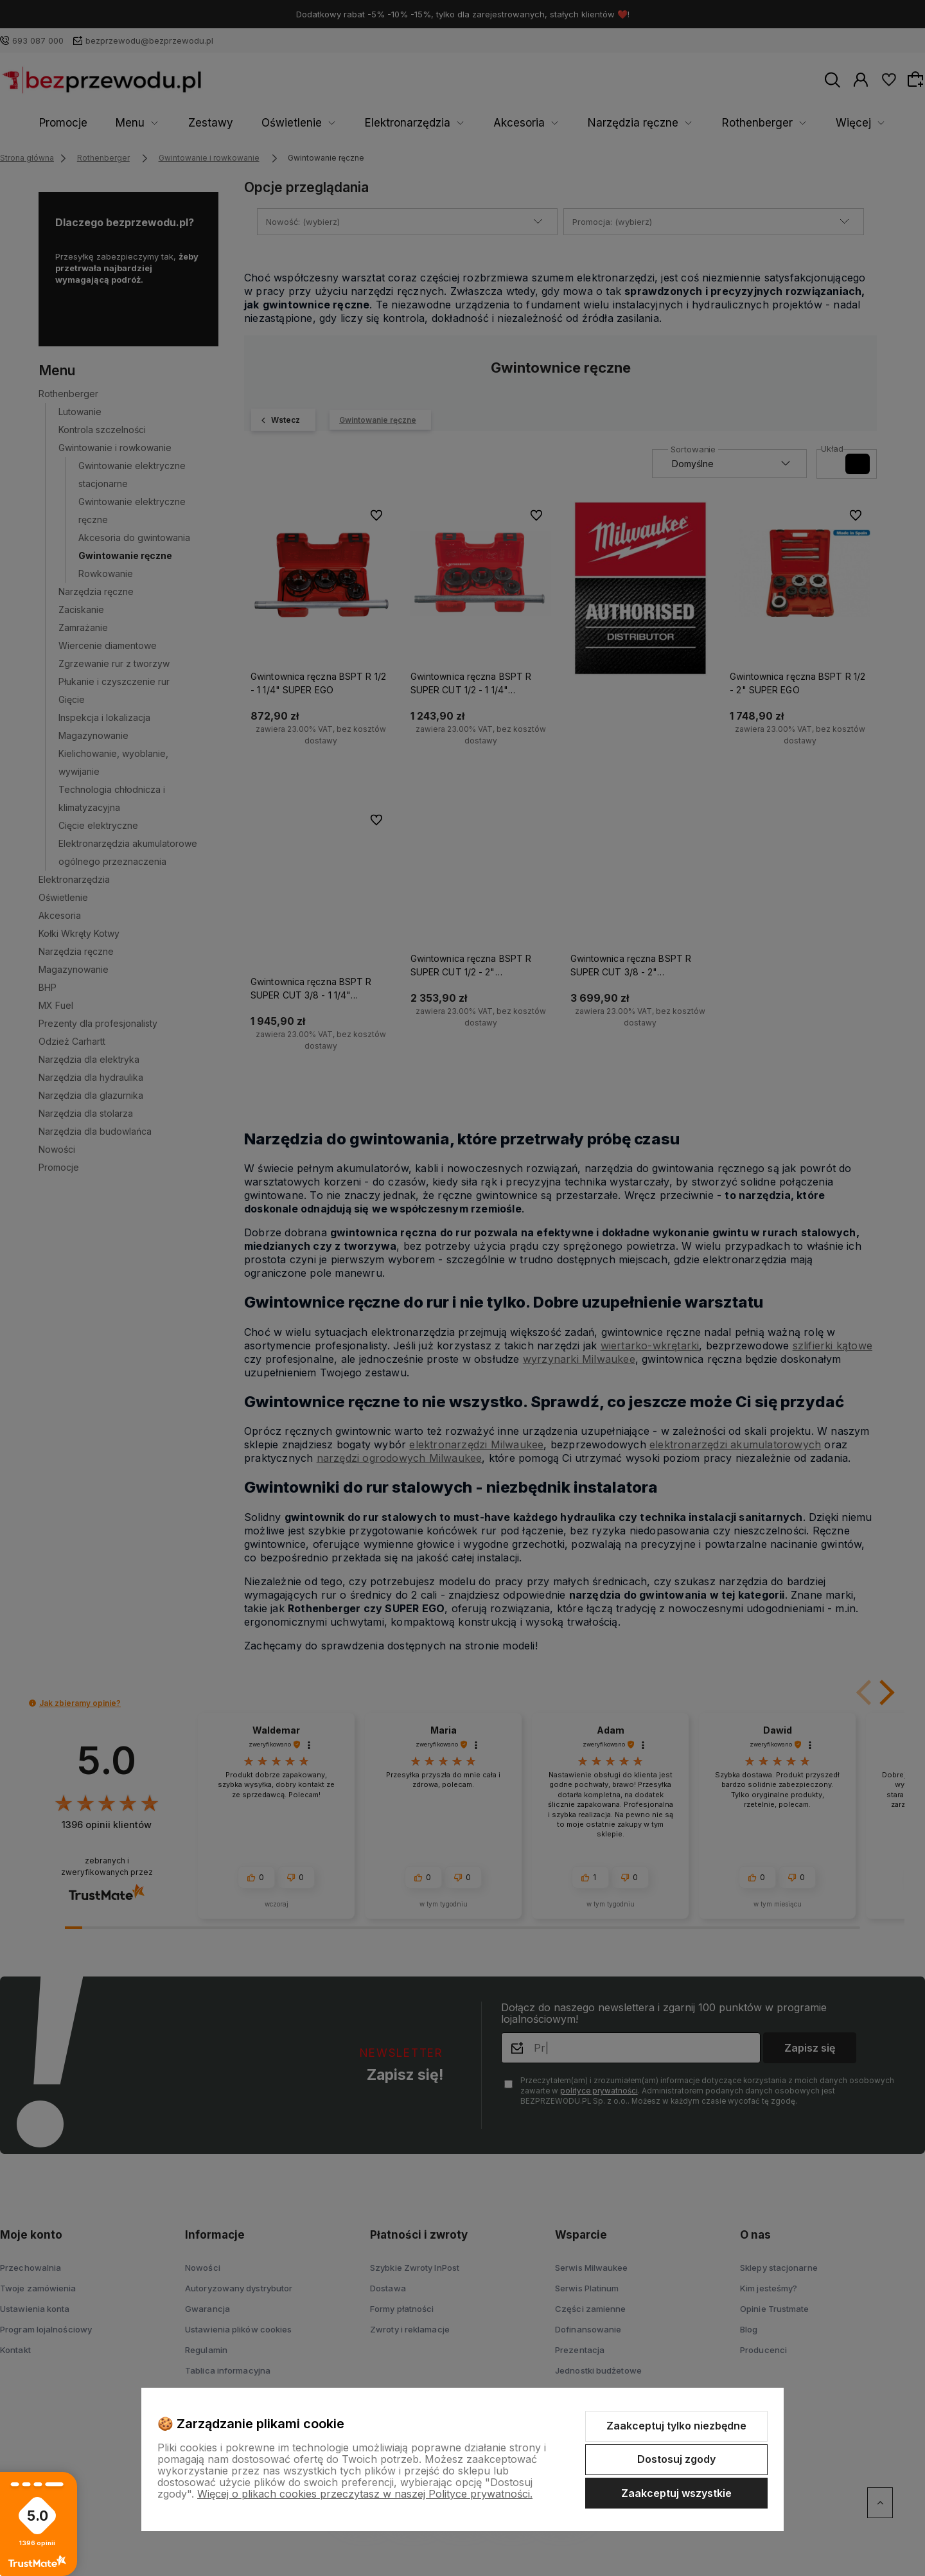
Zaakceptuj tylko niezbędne (676, 2425)
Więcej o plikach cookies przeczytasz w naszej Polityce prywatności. (365, 2493)
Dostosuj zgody (676, 2459)
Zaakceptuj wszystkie (676, 2493)
